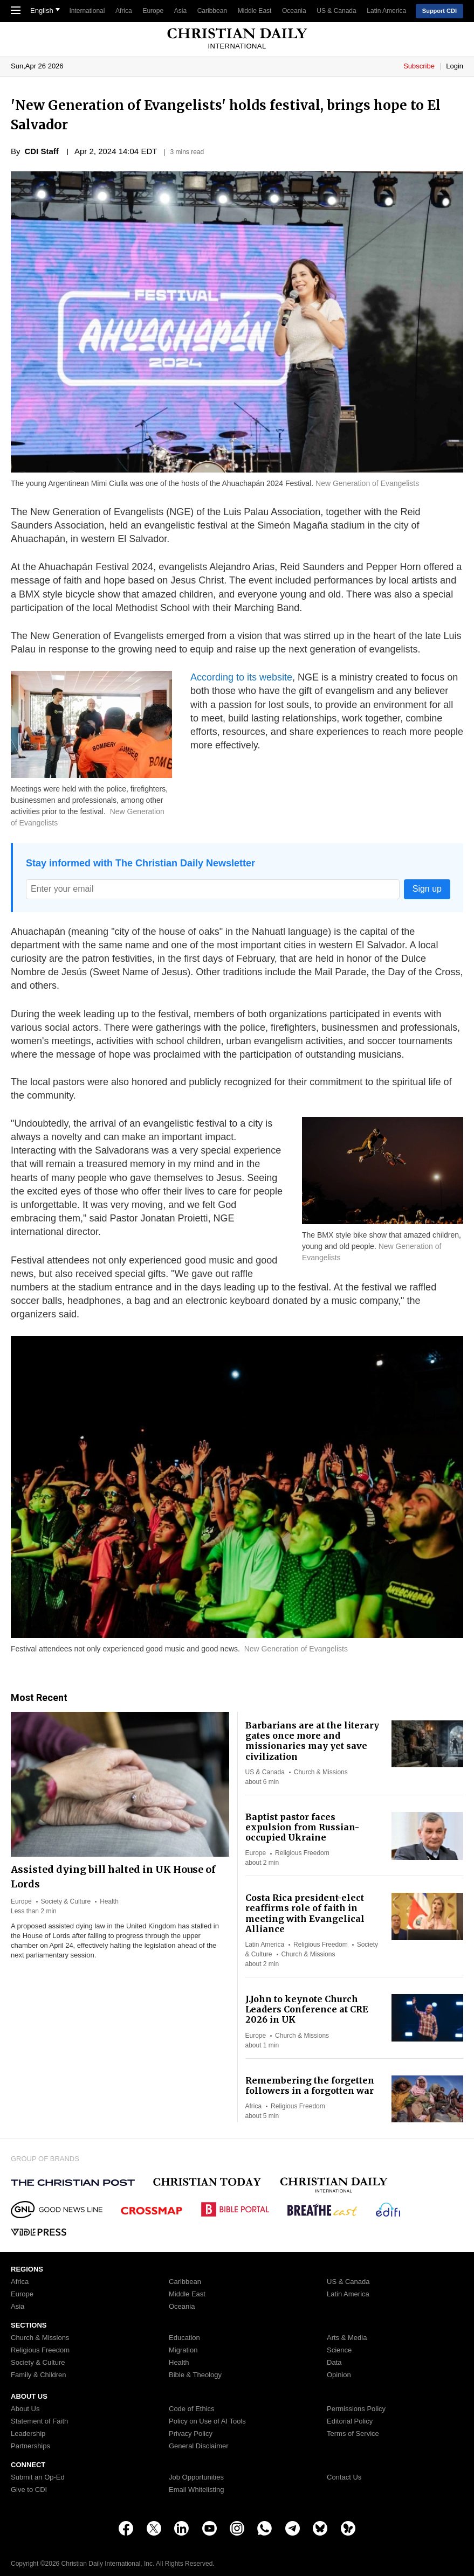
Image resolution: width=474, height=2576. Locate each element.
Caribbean (212, 11)
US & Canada (336, 11)
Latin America (386, 11)
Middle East (255, 11)
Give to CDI (29, 2490)
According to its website (241, 677)
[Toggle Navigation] (15, 11)
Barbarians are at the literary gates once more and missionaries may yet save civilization (312, 1741)
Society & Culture (66, 1901)
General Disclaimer (199, 2446)
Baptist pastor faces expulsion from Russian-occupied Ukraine (302, 1827)
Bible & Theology (195, 2375)
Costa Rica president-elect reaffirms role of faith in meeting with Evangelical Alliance (305, 1913)
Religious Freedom (302, 1853)
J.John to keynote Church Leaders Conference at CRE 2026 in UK (306, 2009)
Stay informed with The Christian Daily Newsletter (140, 863)
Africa (123, 11)
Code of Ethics (192, 2409)
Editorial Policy (350, 2421)
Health (109, 1901)
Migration (183, 2350)
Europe (152, 11)
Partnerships (30, 2446)
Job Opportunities (196, 2477)
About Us (25, 2409)
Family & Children (38, 2375)
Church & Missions (321, 1772)
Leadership (28, 2434)
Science (339, 2350)
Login (454, 66)
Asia (180, 11)
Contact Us (344, 2477)
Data (334, 2362)
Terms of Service (353, 2434)
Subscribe (419, 66)
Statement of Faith (39, 2421)
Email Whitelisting (196, 2490)
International (87, 11)
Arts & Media (347, 2338)
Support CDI (439, 11)
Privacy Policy (190, 2434)
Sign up (427, 888)
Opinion (339, 2375)
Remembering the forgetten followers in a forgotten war (309, 2085)
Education (184, 2338)
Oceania (294, 11)
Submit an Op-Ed (38, 2477)
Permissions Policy (356, 2409)
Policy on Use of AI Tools (207, 2421)
